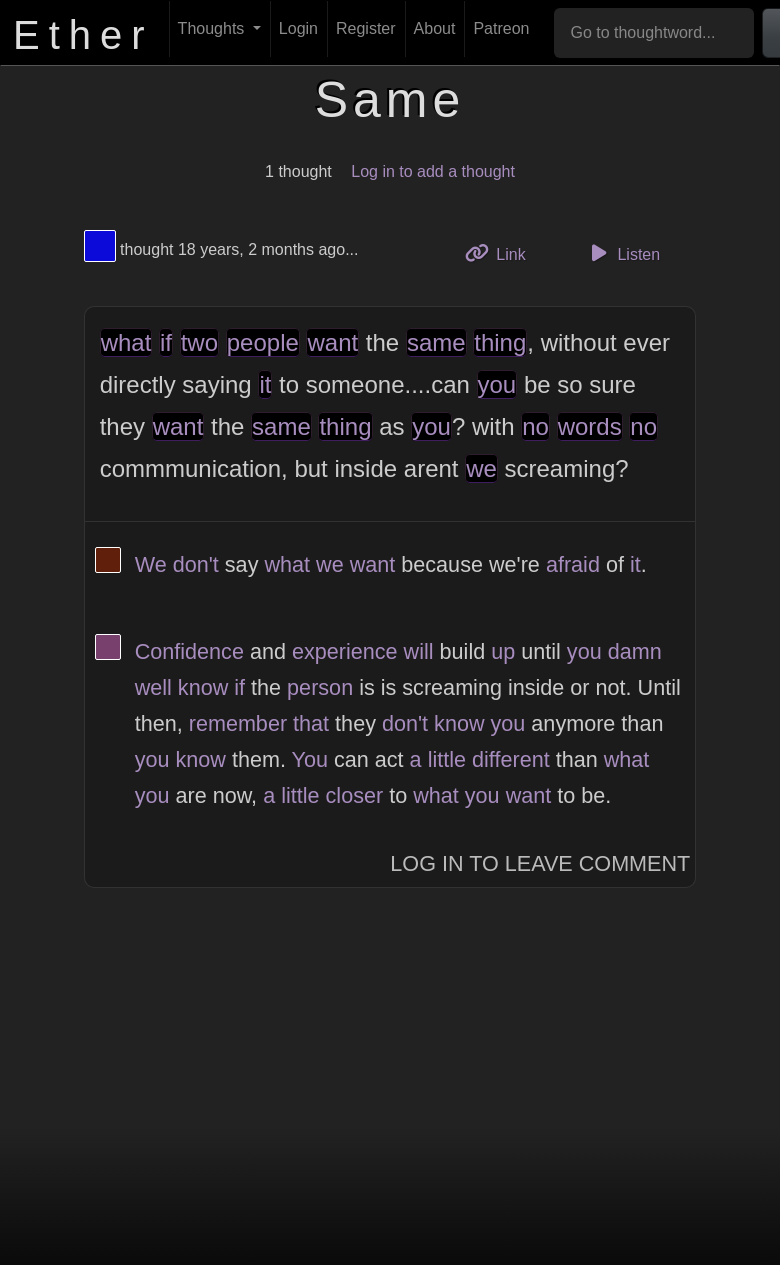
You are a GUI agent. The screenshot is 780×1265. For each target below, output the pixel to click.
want (332, 342)
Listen (622, 253)
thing (500, 342)
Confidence (189, 651)
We (151, 564)
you (497, 384)
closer (355, 795)
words (590, 426)
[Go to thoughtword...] (654, 33)
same (436, 342)
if (166, 342)
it (265, 384)
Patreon (501, 28)
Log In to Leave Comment (540, 863)
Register (366, 28)
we (481, 468)
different (511, 759)
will (419, 651)
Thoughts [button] (213, 28)
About (435, 28)
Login (298, 28)
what (126, 342)
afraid (573, 564)
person (320, 687)
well (153, 687)
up (503, 651)
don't (196, 564)
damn (635, 651)
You (310, 759)
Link (503, 252)
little (447, 759)
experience (345, 651)
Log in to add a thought (433, 171)
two (199, 342)
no (535, 426)
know (203, 687)
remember (238, 723)
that (311, 723)
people (263, 342)
